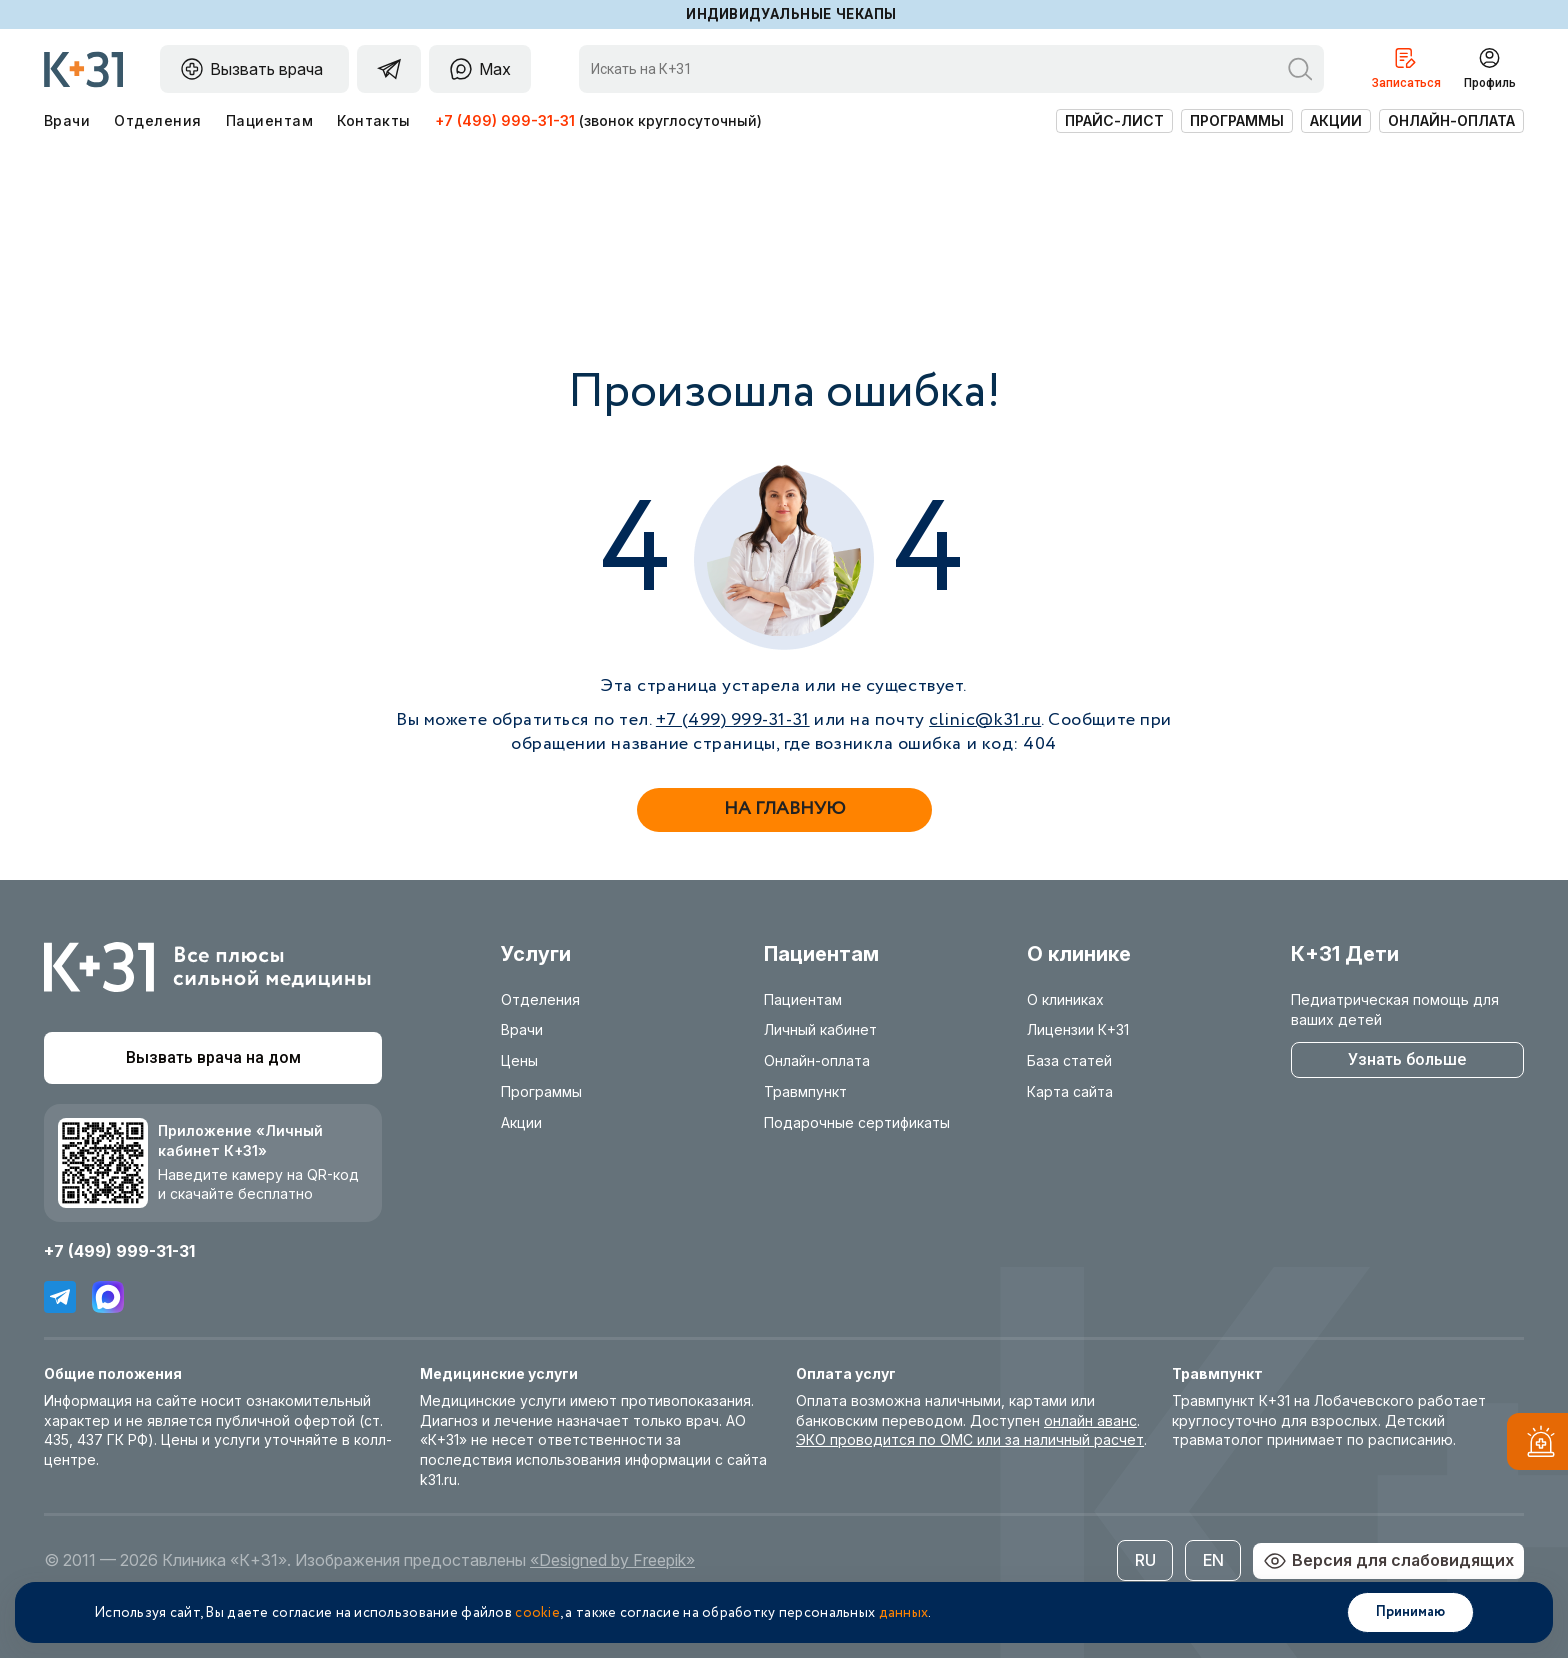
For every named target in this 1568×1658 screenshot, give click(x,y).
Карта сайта (1070, 1091)
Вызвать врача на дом (213, 1057)
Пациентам (269, 120)
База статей (1069, 1060)
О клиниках (1065, 999)
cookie (537, 1613)
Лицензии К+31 (1078, 1029)
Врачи (67, 120)
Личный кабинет (820, 1029)
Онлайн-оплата (1451, 120)
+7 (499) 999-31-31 (505, 120)
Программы (1237, 120)
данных (904, 1613)
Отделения (157, 120)
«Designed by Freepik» (612, 1560)
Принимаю (1410, 1612)
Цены (519, 1060)
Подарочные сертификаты (857, 1122)
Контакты (374, 120)
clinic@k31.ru (985, 720)
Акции (1336, 120)
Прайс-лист (1114, 120)
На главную (784, 809)
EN (1213, 1560)
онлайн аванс (1090, 1420)
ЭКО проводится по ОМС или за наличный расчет (970, 1439)
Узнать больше (1407, 1059)
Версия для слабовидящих (1388, 1561)
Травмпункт (805, 1091)
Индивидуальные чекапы (791, 14)
